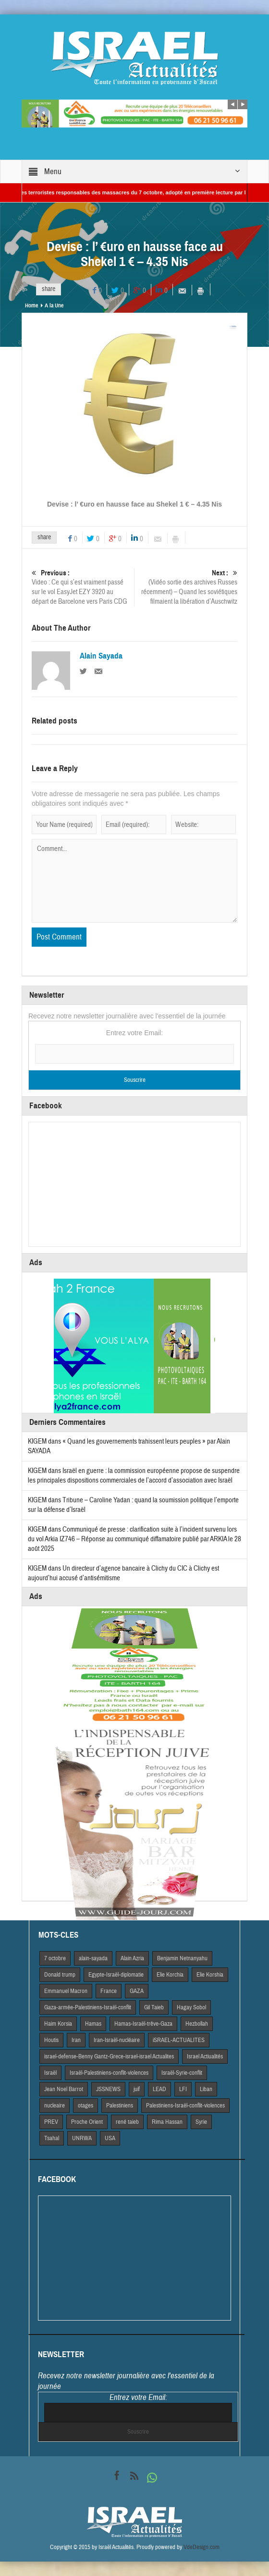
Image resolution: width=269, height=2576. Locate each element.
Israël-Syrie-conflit (181, 2073)
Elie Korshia (209, 1975)
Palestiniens (119, 2105)
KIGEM (37, 1441)
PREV (51, 2122)
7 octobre (55, 1958)
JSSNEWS (108, 2089)
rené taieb (127, 2122)
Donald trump (59, 1975)
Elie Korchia (170, 1975)
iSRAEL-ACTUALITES (179, 2040)
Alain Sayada (101, 656)
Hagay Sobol (191, 2007)
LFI (183, 2089)
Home (31, 305)
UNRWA (82, 2138)
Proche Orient (87, 2122)
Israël (50, 2073)
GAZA (137, 1991)
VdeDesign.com (201, 2547)
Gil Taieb (154, 2007)
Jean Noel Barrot (63, 2089)
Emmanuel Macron (65, 1991)
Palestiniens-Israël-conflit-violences (185, 2105)
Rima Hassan (167, 2122)
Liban (206, 2089)
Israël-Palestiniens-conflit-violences (109, 2073)
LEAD (159, 2089)
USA (110, 2138)
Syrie (201, 2122)
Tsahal (51, 2138)
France (108, 1991)
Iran (76, 2040)
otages (85, 2105)
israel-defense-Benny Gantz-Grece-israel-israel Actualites (109, 2056)
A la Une (54, 305)
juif (137, 2089)
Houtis (51, 2040)
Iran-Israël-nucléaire (117, 2040)
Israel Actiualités (205, 2056)
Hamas (93, 2024)
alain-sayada (93, 1958)
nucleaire (54, 2105)
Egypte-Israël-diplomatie (116, 1975)
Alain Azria (132, 1958)
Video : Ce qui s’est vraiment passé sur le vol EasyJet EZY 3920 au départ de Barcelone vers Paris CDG (82, 587)
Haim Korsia (58, 2024)
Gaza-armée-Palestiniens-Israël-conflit (87, 2007)
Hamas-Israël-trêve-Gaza (143, 2024)
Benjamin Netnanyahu (182, 1958)
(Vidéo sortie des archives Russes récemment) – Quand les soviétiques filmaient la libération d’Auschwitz (187, 587)
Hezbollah (196, 2024)
